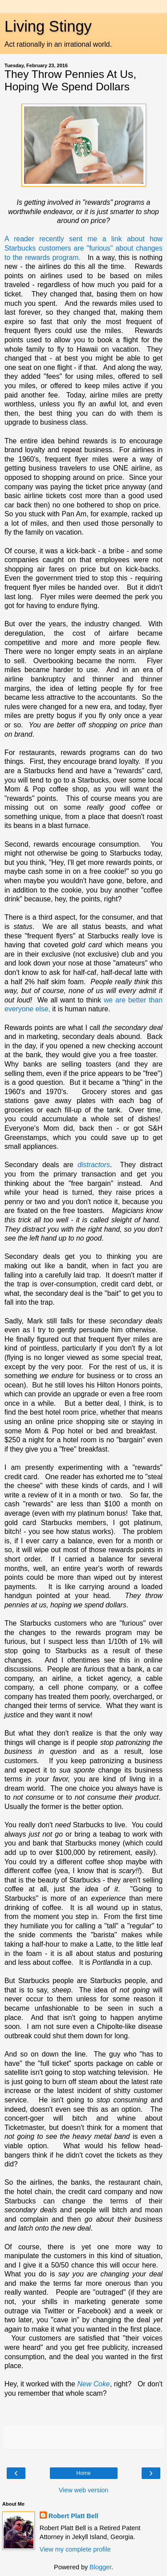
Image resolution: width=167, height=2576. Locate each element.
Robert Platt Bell (73, 2515)
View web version (84, 2490)
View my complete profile (75, 2549)
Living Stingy (48, 26)
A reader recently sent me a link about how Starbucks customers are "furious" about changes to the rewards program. (83, 248)
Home (83, 2473)
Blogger (100, 2567)
